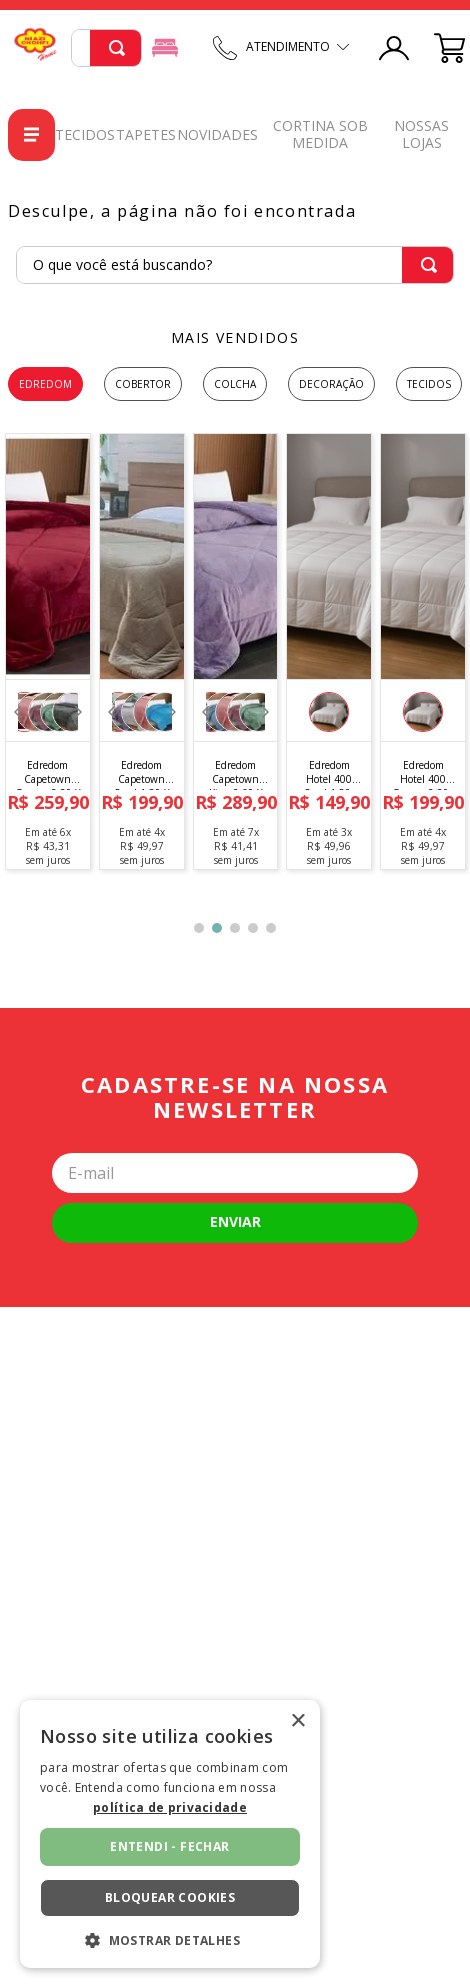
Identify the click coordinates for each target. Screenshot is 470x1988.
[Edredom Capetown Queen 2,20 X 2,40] (48, 651)
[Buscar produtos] (117, 48)
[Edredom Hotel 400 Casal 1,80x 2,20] (329, 651)
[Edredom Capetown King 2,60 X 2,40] (235, 651)
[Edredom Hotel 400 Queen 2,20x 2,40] (423, 651)
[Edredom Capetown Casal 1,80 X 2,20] (141, 651)
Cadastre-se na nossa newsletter (235, 1097)
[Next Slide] (77, 712)
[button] (329, 712)
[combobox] (106, 48)
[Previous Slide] (18, 712)
